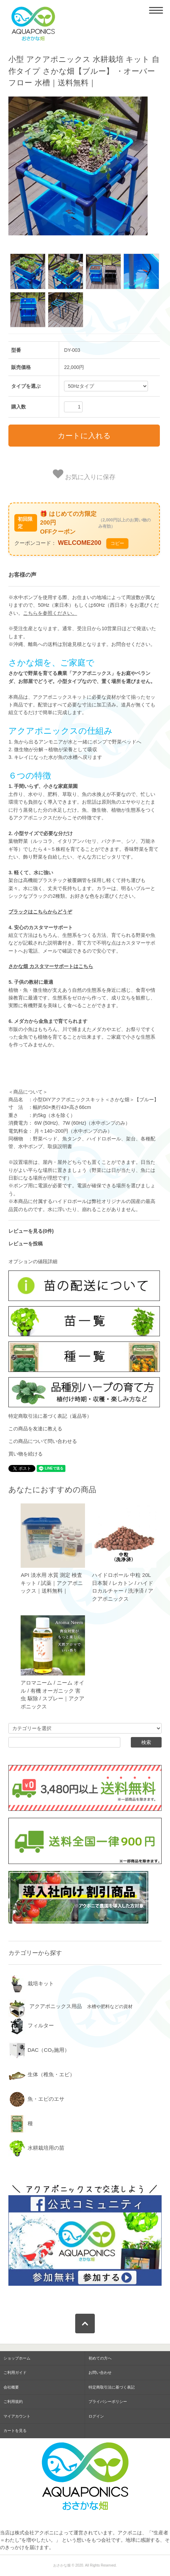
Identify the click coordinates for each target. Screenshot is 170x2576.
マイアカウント (16, 2416)
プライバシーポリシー (107, 2401)
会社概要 (11, 2387)
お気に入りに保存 (84, 475)
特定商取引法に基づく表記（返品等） (50, 1416)
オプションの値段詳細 (32, 1261)
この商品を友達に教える (35, 1428)
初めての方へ (100, 2358)
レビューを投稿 (25, 1243)
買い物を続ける (25, 1454)
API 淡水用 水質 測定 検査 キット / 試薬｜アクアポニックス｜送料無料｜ (52, 1583)
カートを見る (15, 2430)
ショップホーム (16, 2358)
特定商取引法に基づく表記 (111, 2387)
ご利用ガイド (15, 2372)
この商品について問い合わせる (42, 1441)
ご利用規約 (13, 2401)
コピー (117, 543)
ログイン (96, 2416)
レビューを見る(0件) (31, 1231)
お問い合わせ (100, 2372)
